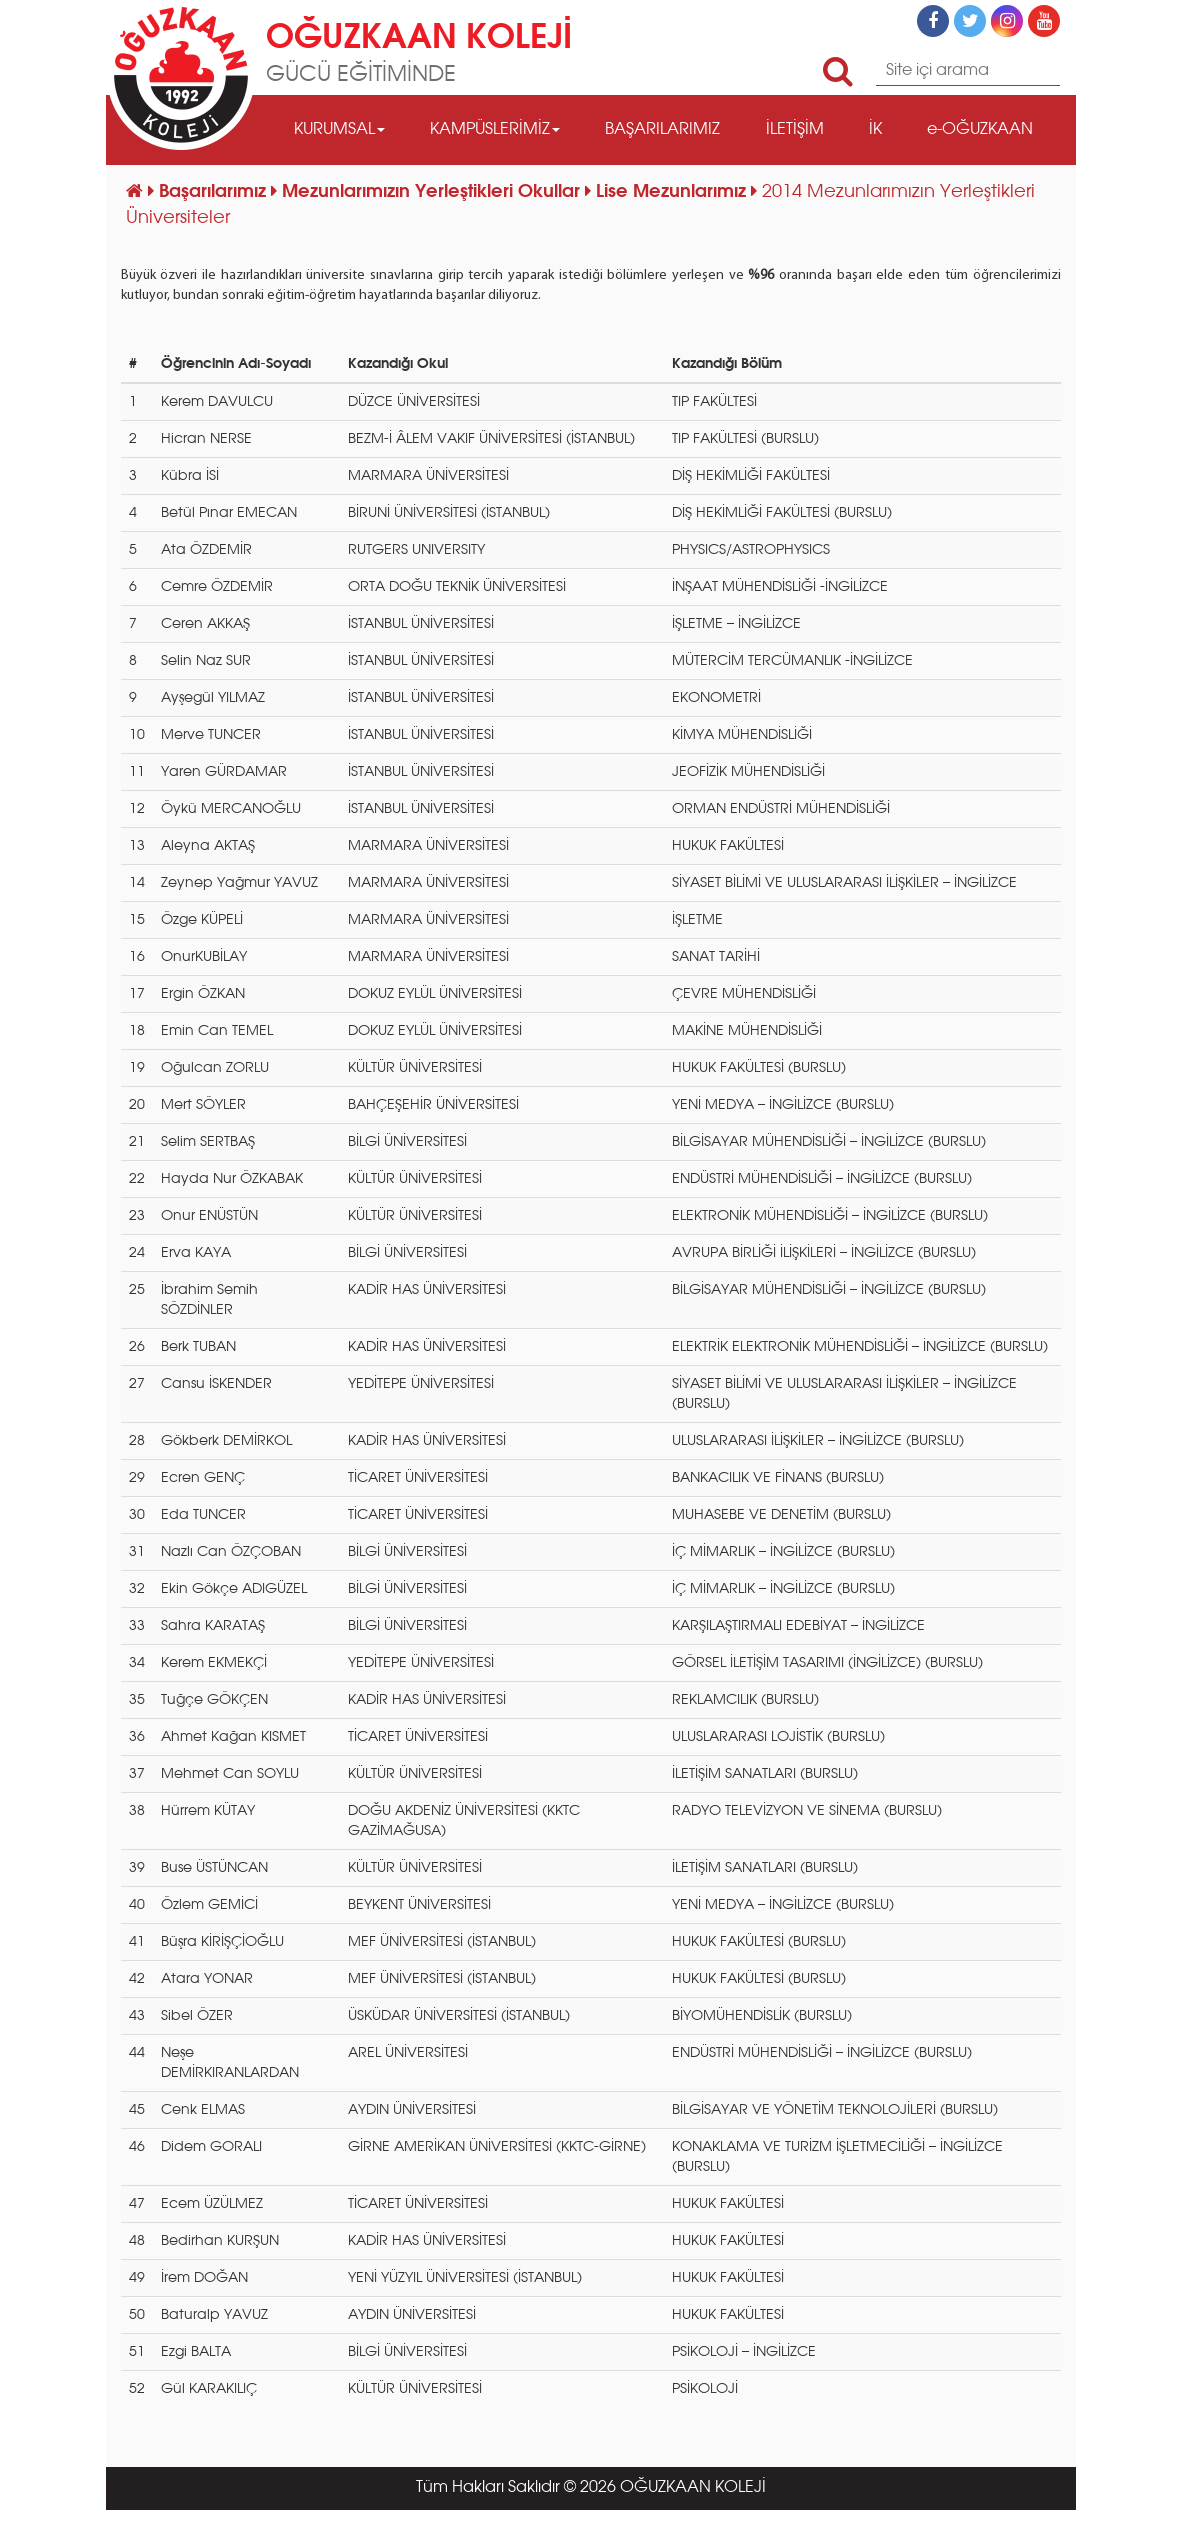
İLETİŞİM (795, 130)
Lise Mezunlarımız (673, 192)
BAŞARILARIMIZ (662, 130)
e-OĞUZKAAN (980, 130)
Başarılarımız (215, 192)
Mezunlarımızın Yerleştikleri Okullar (433, 192)
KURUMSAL (339, 130)
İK (875, 130)
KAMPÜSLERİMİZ (495, 130)
